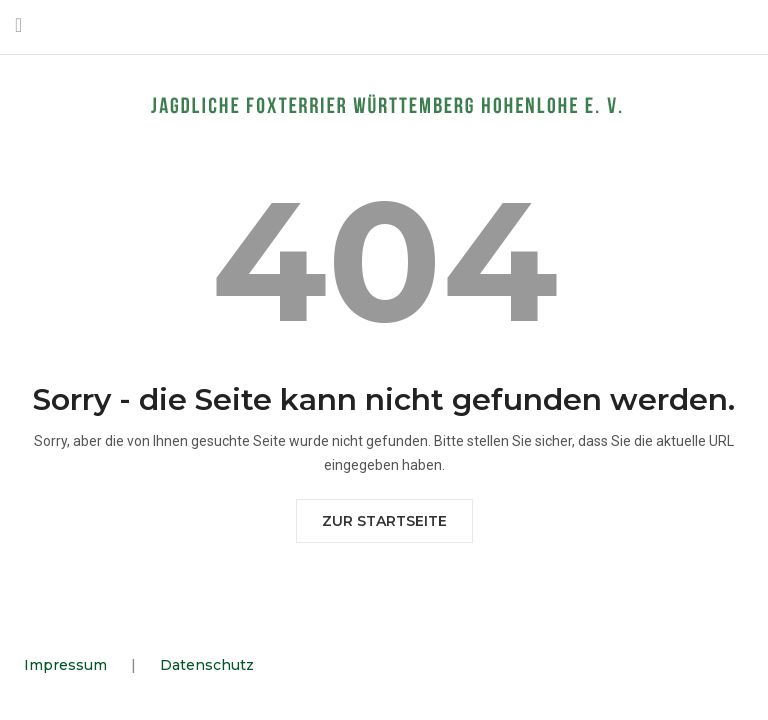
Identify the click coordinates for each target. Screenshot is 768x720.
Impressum (65, 665)
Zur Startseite (384, 521)
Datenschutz (207, 665)
